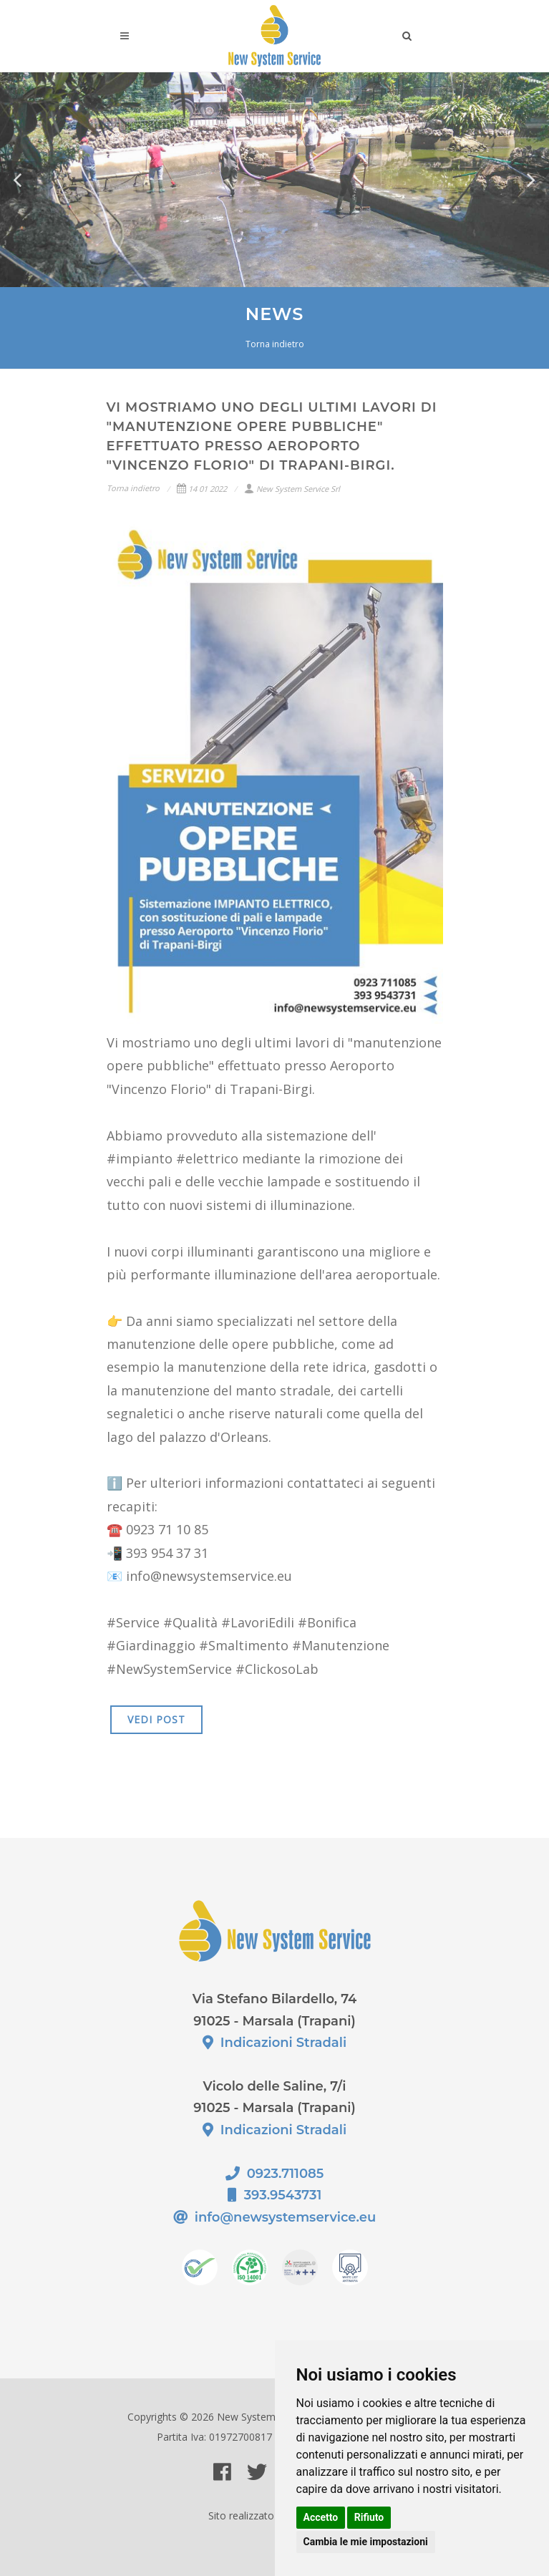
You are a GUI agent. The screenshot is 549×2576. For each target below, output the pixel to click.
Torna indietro (275, 344)
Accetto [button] (321, 2517)
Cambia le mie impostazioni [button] (365, 2541)
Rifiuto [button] (369, 2517)
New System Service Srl (292, 488)
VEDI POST (156, 1719)
